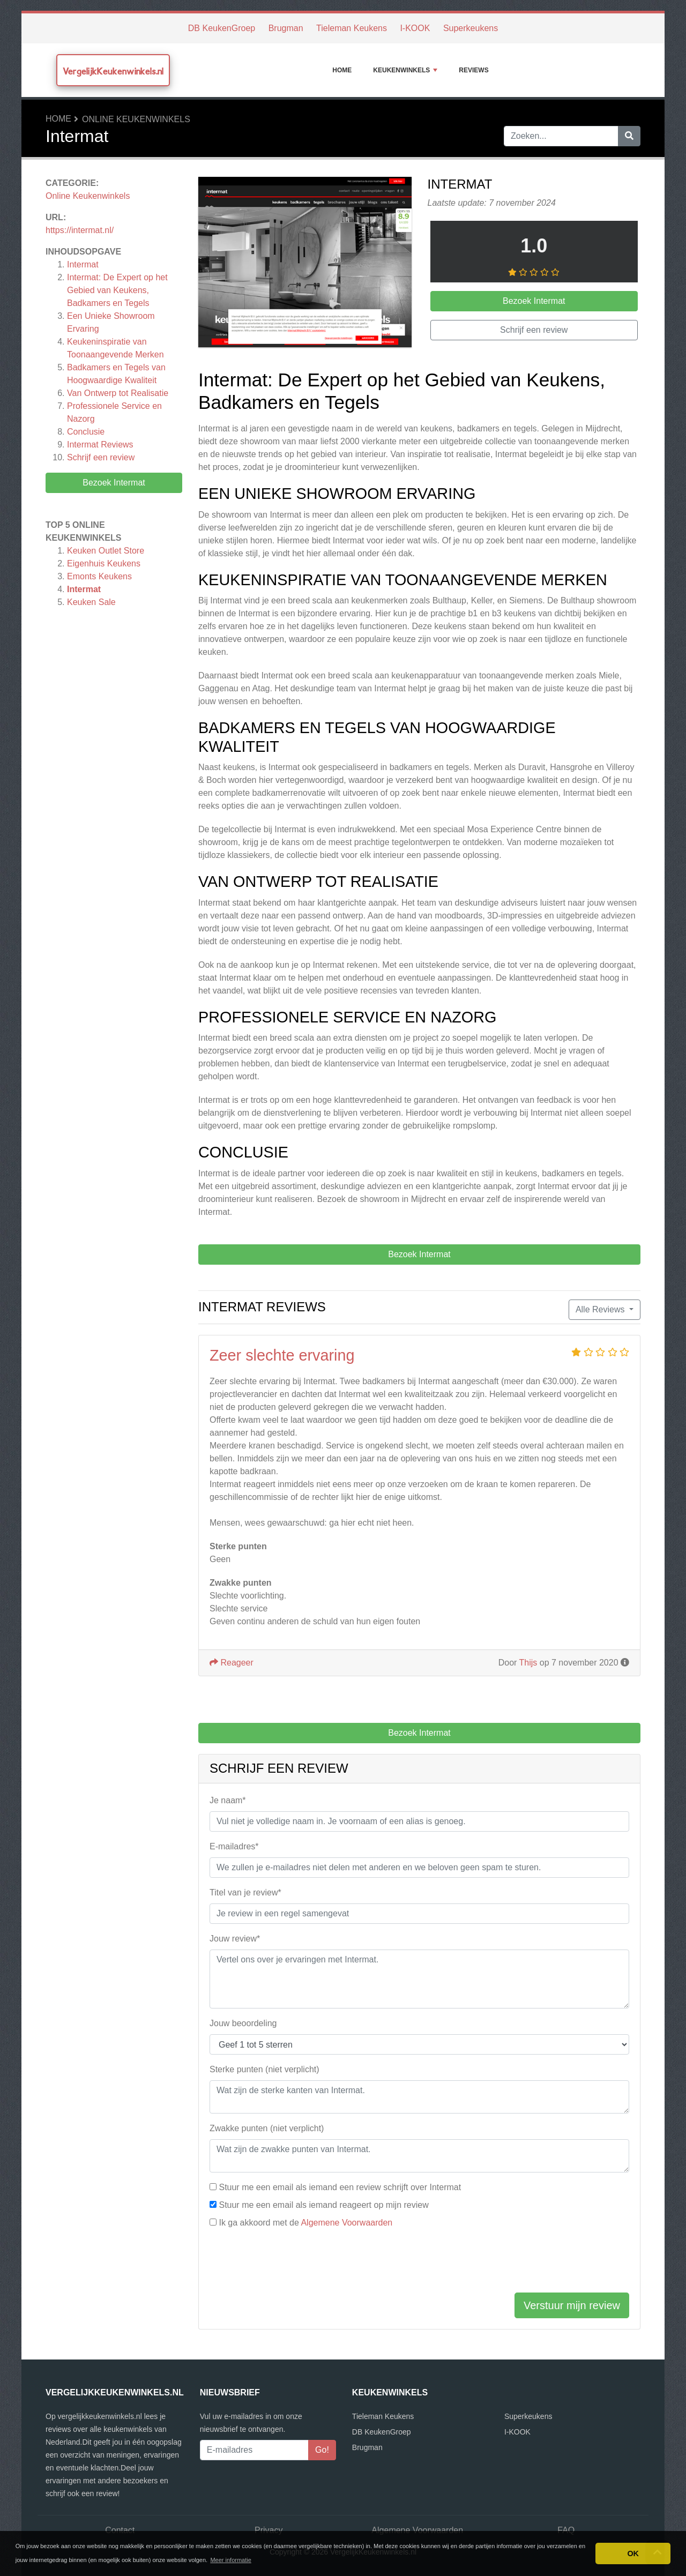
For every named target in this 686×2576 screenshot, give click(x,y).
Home (342, 70)
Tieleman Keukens (351, 28)
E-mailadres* (234, 1846)
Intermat (83, 264)
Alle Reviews (601, 1309)
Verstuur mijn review (572, 2305)
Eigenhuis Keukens (103, 563)
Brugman (286, 28)
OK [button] (633, 2553)
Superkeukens (470, 28)
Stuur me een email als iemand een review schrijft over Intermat (340, 2187)
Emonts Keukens (99, 576)
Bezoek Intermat (114, 482)
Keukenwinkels (405, 70)
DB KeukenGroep (221, 28)
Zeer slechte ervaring (282, 1355)
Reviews (473, 70)
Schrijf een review (101, 457)
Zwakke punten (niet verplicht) (267, 2128)
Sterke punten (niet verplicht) (264, 2069)
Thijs (528, 1662)
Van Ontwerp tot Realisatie (117, 393)
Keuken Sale (91, 602)
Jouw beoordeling (243, 2023)
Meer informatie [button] (230, 2560)
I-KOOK (415, 28)
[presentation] (291, 2263)
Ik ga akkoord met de (305, 2222)
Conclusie (86, 431)
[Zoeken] (629, 136)
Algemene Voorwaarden (346, 2222)
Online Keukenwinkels (136, 119)
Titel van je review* (245, 1892)
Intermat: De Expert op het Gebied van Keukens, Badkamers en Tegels (117, 290)
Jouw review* (235, 1938)
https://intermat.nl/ (80, 230)
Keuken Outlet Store (105, 550)
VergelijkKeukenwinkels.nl (113, 71)
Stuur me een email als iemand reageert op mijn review (323, 2204)
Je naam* (228, 1800)
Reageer (231, 1662)
